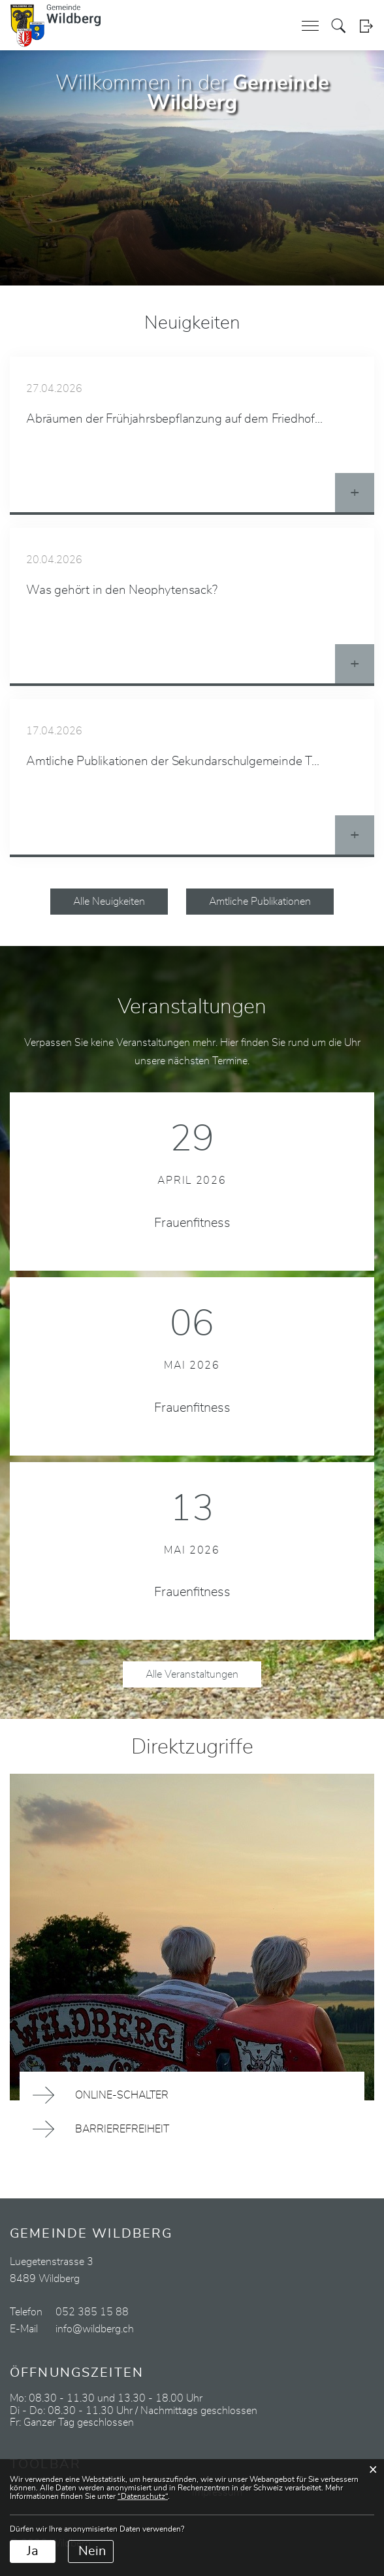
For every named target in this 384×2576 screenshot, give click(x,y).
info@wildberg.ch (95, 2329)
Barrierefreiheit (122, 2129)
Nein (92, 2551)
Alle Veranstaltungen (192, 1674)
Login (366, 26)
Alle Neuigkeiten (109, 901)
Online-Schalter (121, 2095)
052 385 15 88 (92, 2312)
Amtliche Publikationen (260, 901)
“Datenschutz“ (143, 2496)
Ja (33, 2551)
